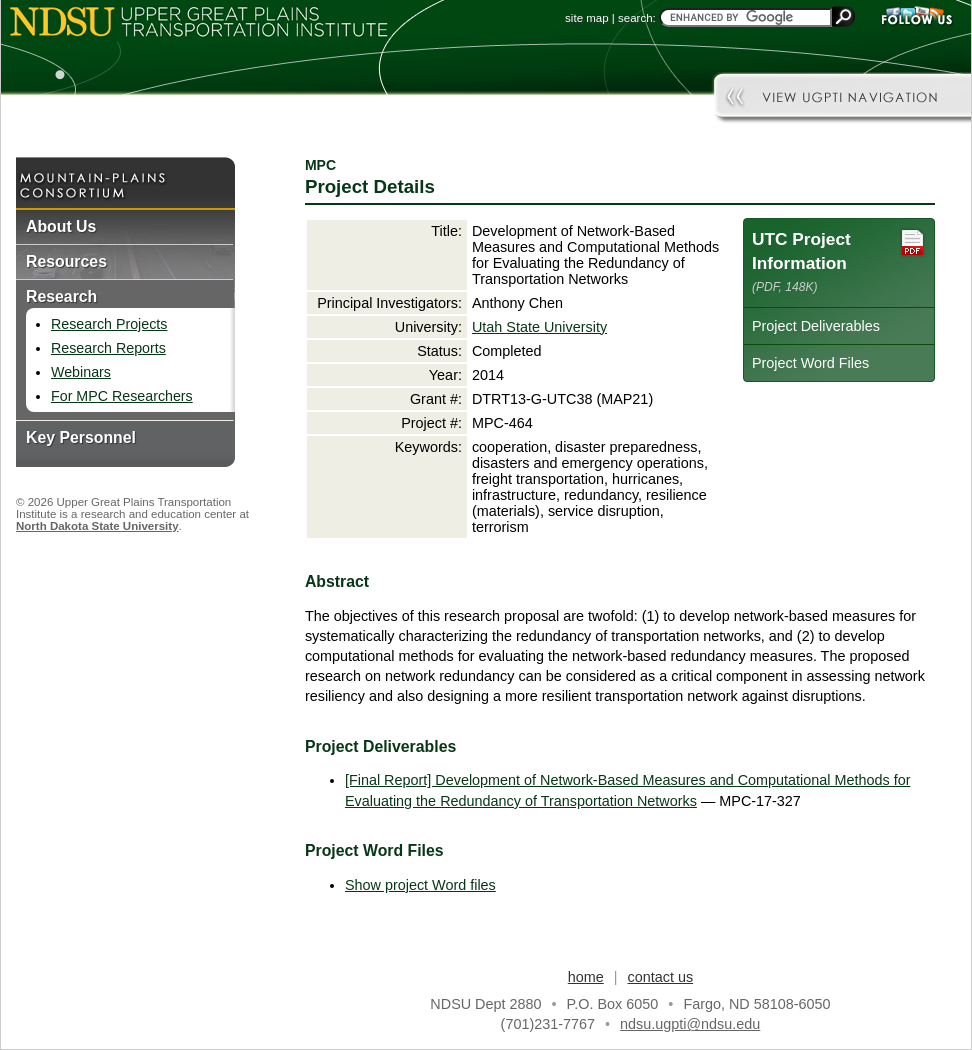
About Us (61, 226)
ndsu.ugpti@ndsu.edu (690, 1024)
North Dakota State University (97, 526)
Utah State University (539, 327)
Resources (66, 261)
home (586, 977)
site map (587, 18)
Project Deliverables (816, 326)
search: (637, 18)
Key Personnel (81, 437)
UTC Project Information (839, 260)
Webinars (81, 372)
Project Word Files (810, 363)
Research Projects (109, 324)
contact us (661, 977)
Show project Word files (420, 885)
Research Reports (108, 348)
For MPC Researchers (122, 396)
